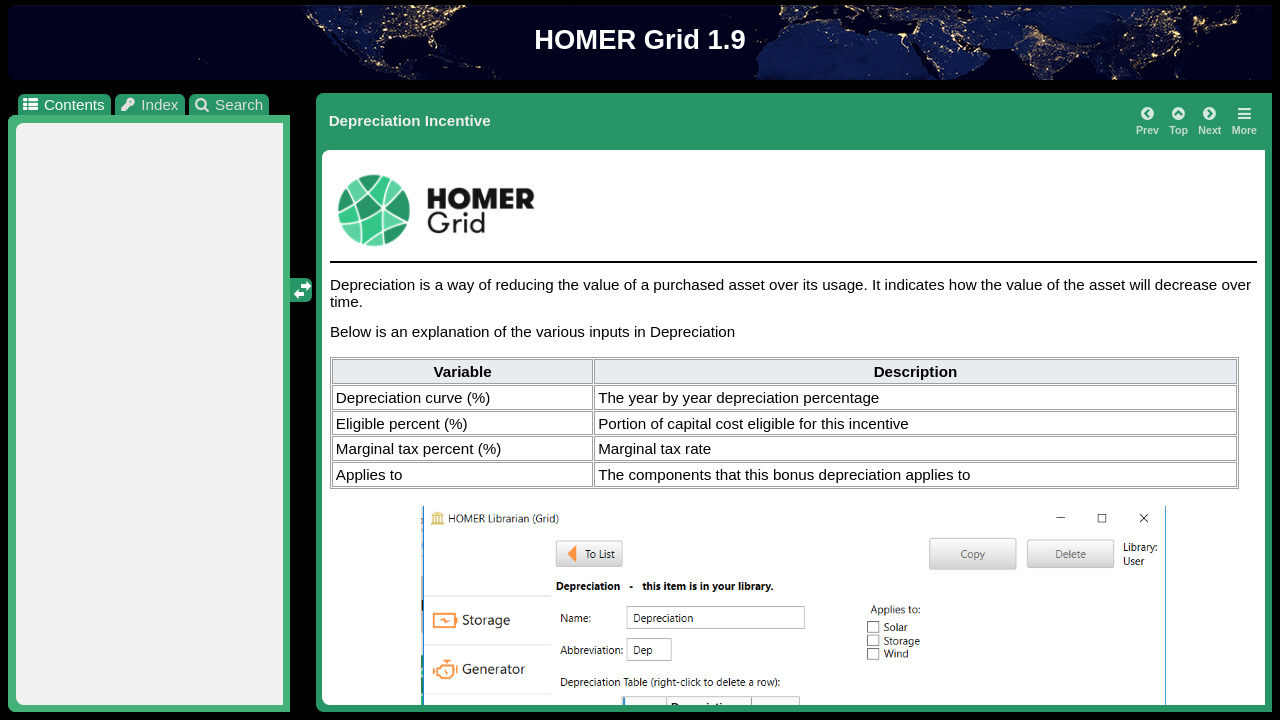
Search (228, 104)
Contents (62, 104)
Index (149, 104)
